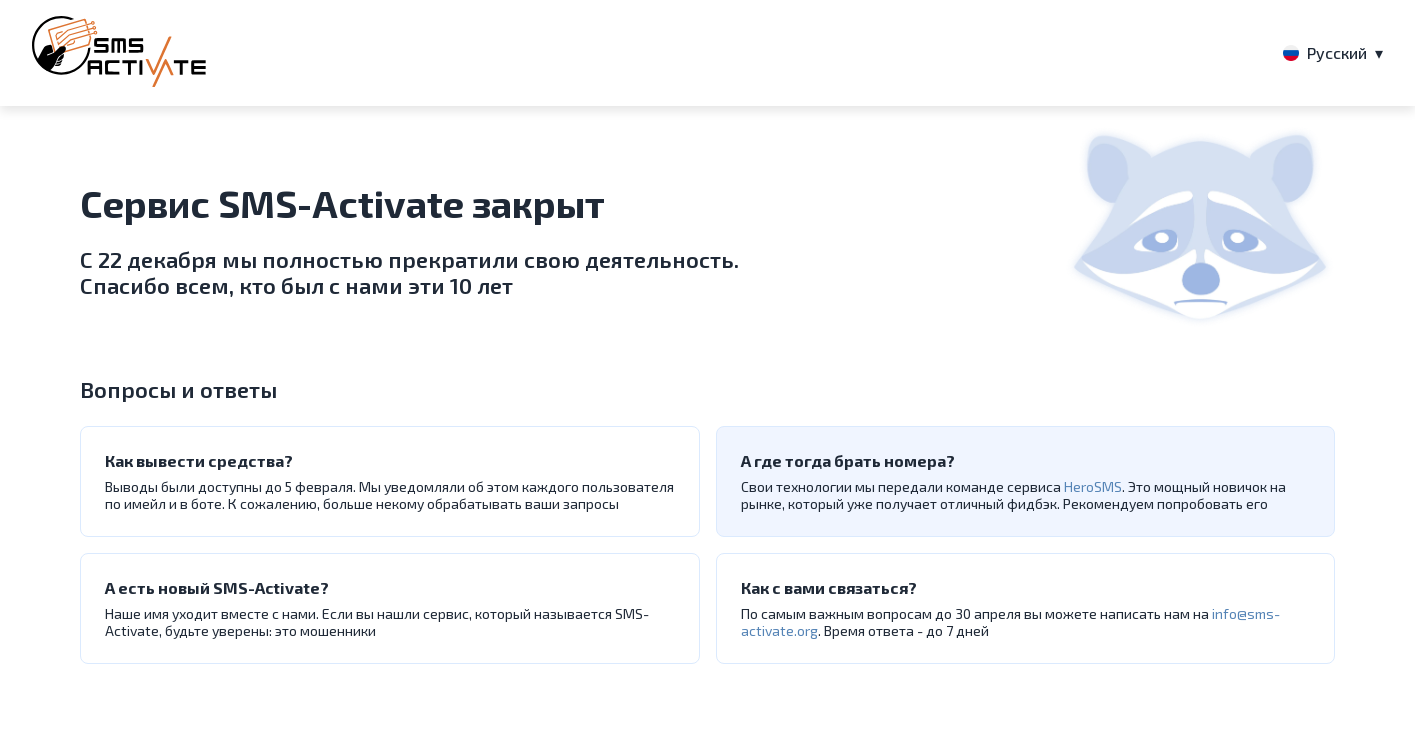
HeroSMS (1093, 486)
